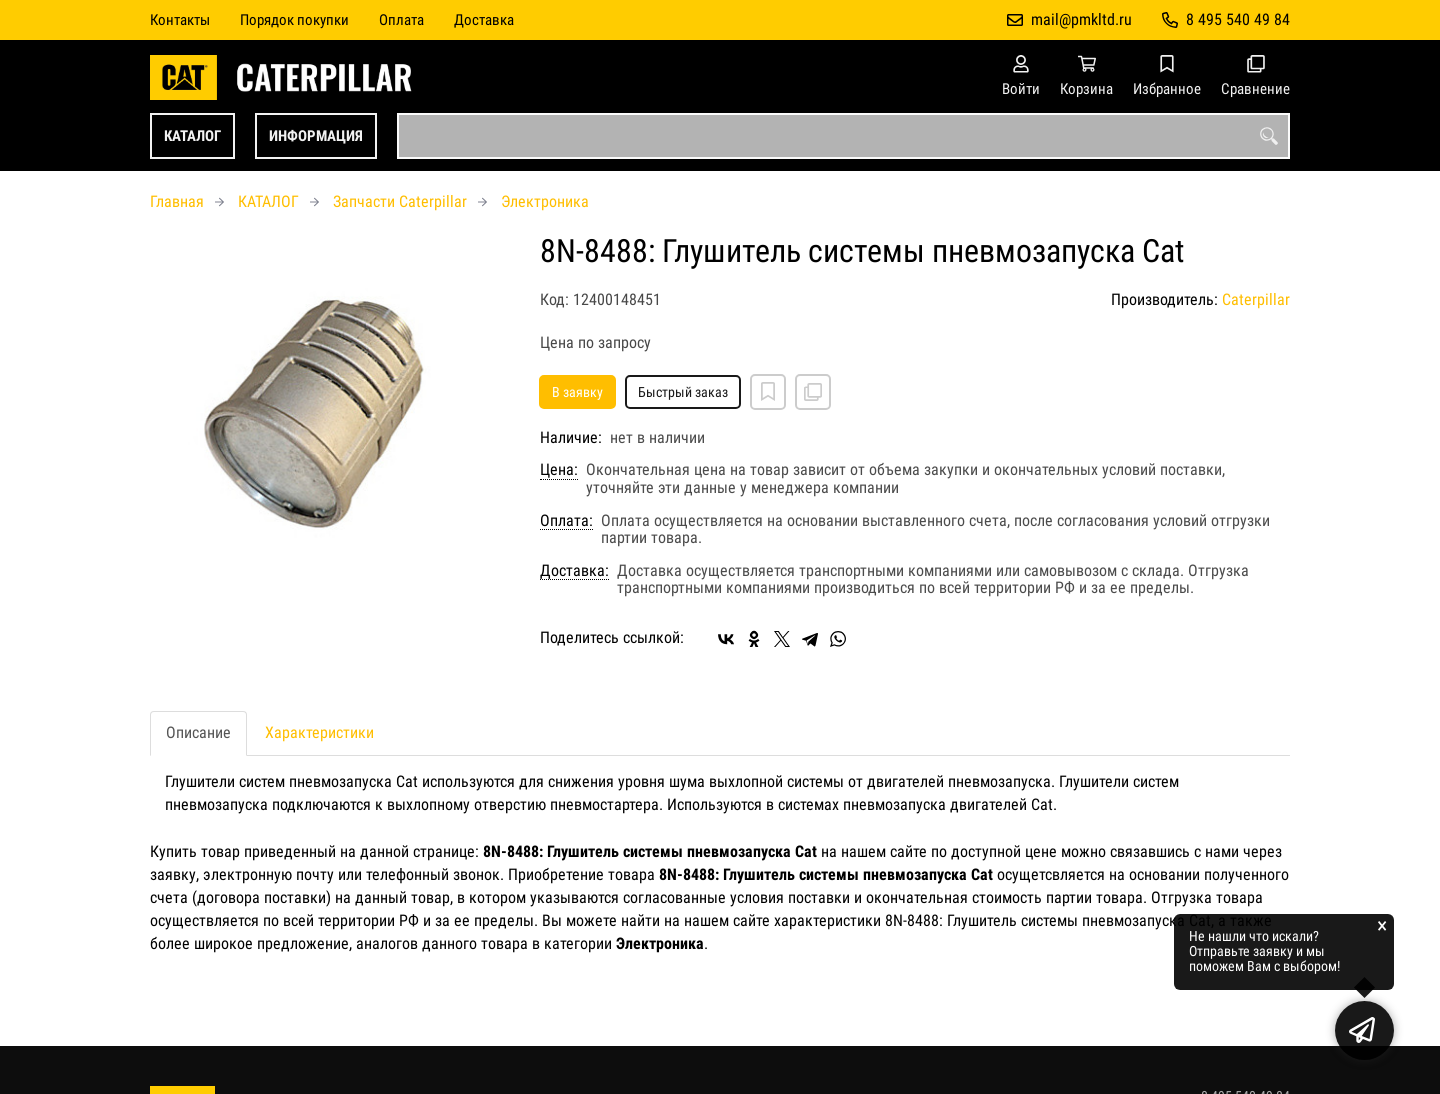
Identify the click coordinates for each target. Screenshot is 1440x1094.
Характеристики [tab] (319, 732)
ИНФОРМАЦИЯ (316, 136)
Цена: (559, 470)
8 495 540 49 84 (1238, 19)
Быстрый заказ (683, 392)
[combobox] (843, 136)
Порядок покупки (294, 20)
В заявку (577, 392)
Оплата (401, 20)
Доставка (484, 20)
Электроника (545, 201)
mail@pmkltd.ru (1081, 19)
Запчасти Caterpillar (400, 201)
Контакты (180, 20)
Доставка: (574, 571)
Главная (177, 201)
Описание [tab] (198, 732)
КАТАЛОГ (192, 136)
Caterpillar (1256, 299)
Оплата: (566, 521)
